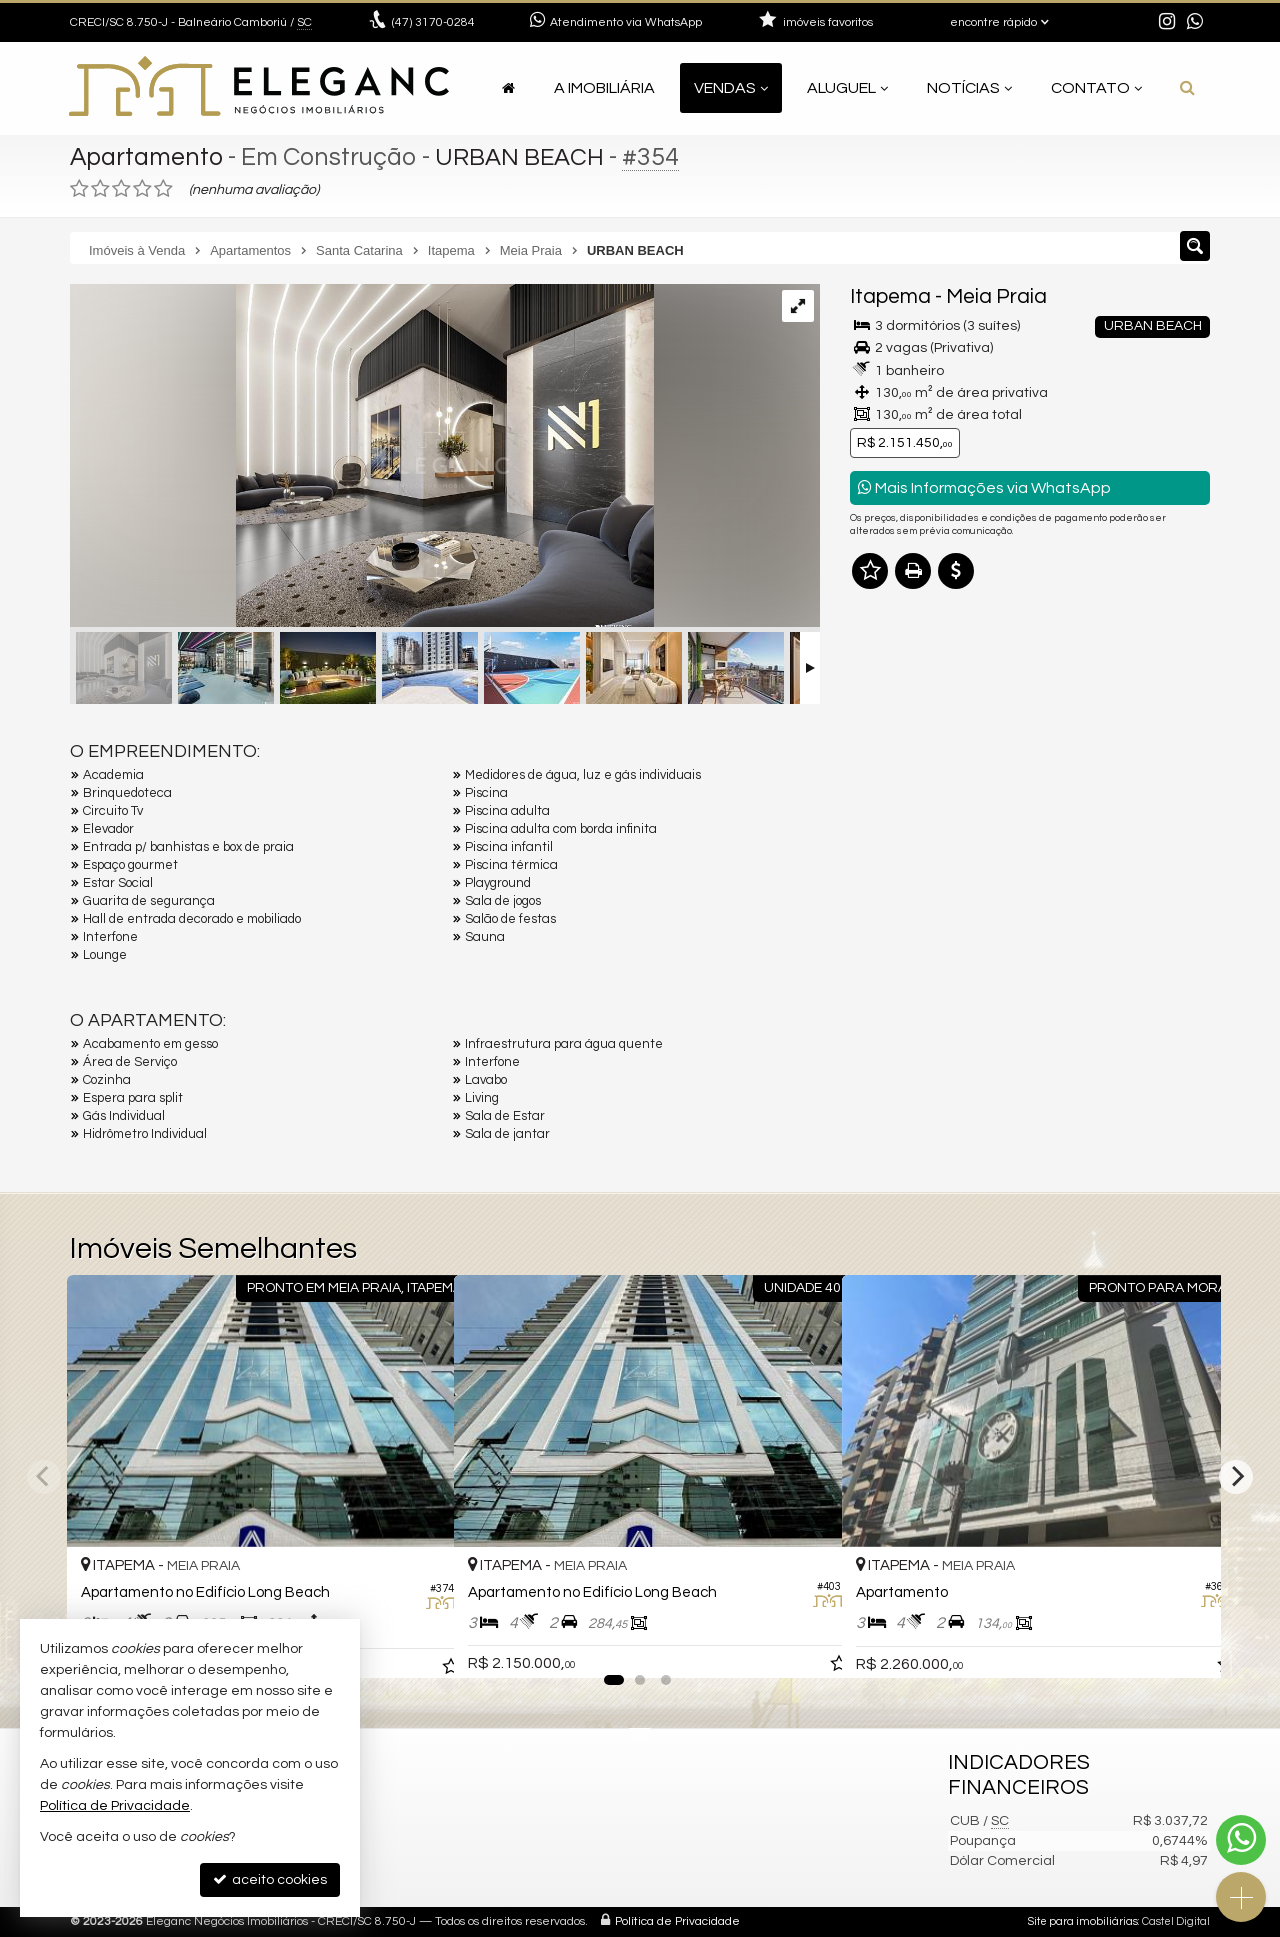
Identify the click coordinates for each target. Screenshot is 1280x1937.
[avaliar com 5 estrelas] (163, 189)
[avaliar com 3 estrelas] (121, 189)
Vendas (731, 88)
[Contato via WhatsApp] (1241, 1840)
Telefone (888, 948)
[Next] (1236, 1477)
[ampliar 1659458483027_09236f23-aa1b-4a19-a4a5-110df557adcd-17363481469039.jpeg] (362, 458)
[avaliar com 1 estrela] (79, 189)
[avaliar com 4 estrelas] (142, 189)
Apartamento (147, 157)
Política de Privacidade (677, 1921)
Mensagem (897, 701)
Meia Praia (996, 296)
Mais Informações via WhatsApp (984, 487)
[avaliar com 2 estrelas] (100, 189)
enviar (1157, 1018)
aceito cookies (270, 1879)
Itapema (890, 296)
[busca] (1187, 88)
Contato (1096, 88)
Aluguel (847, 88)
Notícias (969, 88)
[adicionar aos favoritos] (417, 1646)
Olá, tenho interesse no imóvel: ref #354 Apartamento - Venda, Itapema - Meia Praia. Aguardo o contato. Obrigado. (1030, 748)
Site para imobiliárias (1083, 1921)
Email (878, 879)
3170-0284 (433, 22)
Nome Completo (913, 810)
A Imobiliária (604, 88)
